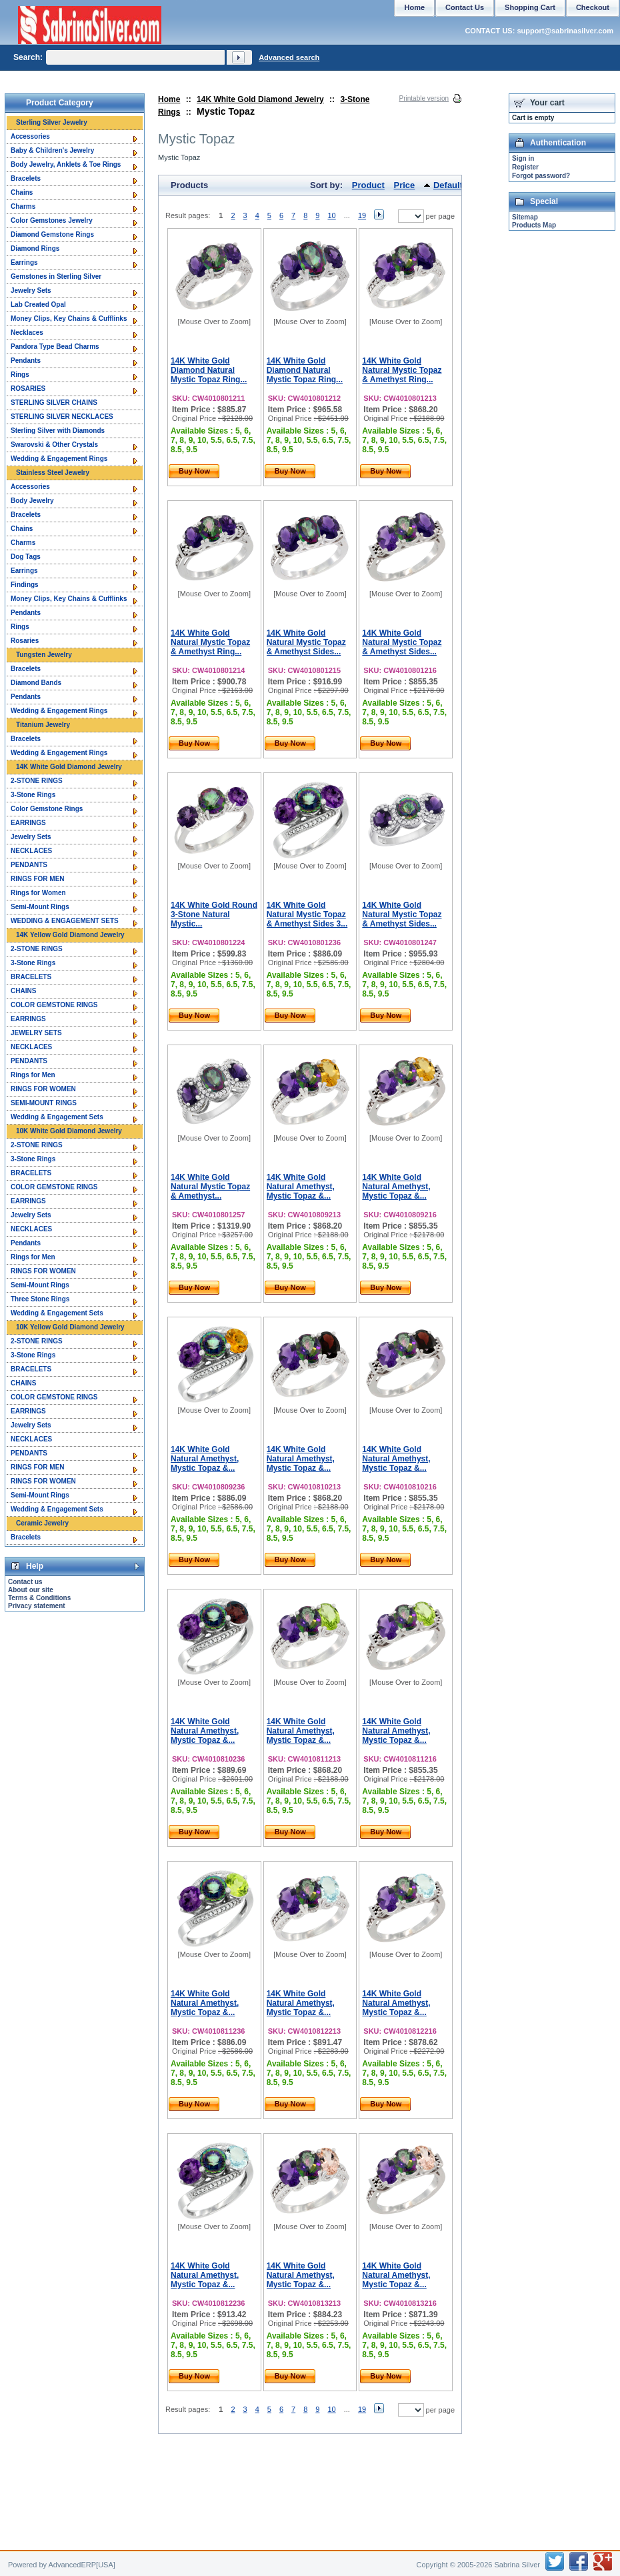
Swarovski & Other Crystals (54, 444)
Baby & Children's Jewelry (52, 150)
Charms (23, 206)
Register (525, 167)
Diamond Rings (35, 248)
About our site (30, 1589)
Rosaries (25, 640)
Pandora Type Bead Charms (55, 346)
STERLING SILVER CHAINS (54, 402)
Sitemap (525, 217)
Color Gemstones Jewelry (52, 220)
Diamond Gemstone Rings (52, 234)
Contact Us (464, 7)
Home (169, 99)
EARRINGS (28, 822)
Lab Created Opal (38, 304)
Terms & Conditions (39, 1597)
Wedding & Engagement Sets (57, 1117)
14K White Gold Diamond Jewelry (260, 99)
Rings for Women (38, 892)
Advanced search (289, 57)
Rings (20, 374)
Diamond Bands (36, 682)
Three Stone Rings (40, 1299)
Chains (22, 192)
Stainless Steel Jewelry (52, 472)
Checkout (592, 7)
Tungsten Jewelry (44, 654)
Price (404, 185)
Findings (25, 584)
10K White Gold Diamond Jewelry (69, 1131)
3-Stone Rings (33, 794)
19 (362, 215)
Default (448, 185)
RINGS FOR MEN (38, 878)
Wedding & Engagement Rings (59, 458)
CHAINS (23, 991)
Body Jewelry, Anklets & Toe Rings (66, 164)
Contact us (25, 1581)
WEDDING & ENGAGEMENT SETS (65, 920)
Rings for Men (33, 1075)
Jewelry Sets (31, 290)
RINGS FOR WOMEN (43, 1089)
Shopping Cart (530, 7)
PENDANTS (29, 864)
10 (331, 215)
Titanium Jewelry (43, 724)
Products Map (534, 225)
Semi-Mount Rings (40, 906)
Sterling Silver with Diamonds (58, 430)
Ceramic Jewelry (42, 1523)
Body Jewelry (32, 500)
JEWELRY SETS (36, 1033)
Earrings (24, 262)
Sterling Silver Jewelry (51, 122)
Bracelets (26, 178)
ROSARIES (28, 388)
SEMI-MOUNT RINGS (44, 1103)
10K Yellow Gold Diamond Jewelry (70, 1327)
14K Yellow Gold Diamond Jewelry (70, 934)
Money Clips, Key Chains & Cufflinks (69, 318)
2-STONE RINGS (37, 780)
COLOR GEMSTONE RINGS (54, 1005)
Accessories (30, 136)
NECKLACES (31, 850)
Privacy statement (36, 1605)
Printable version (424, 98)
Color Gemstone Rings (47, 808)
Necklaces (27, 332)
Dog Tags (26, 556)
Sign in (523, 158)
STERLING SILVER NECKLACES (62, 416)
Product (368, 185)
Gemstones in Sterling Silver (56, 276)
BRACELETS (31, 977)
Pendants (26, 360)
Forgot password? (541, 175)
